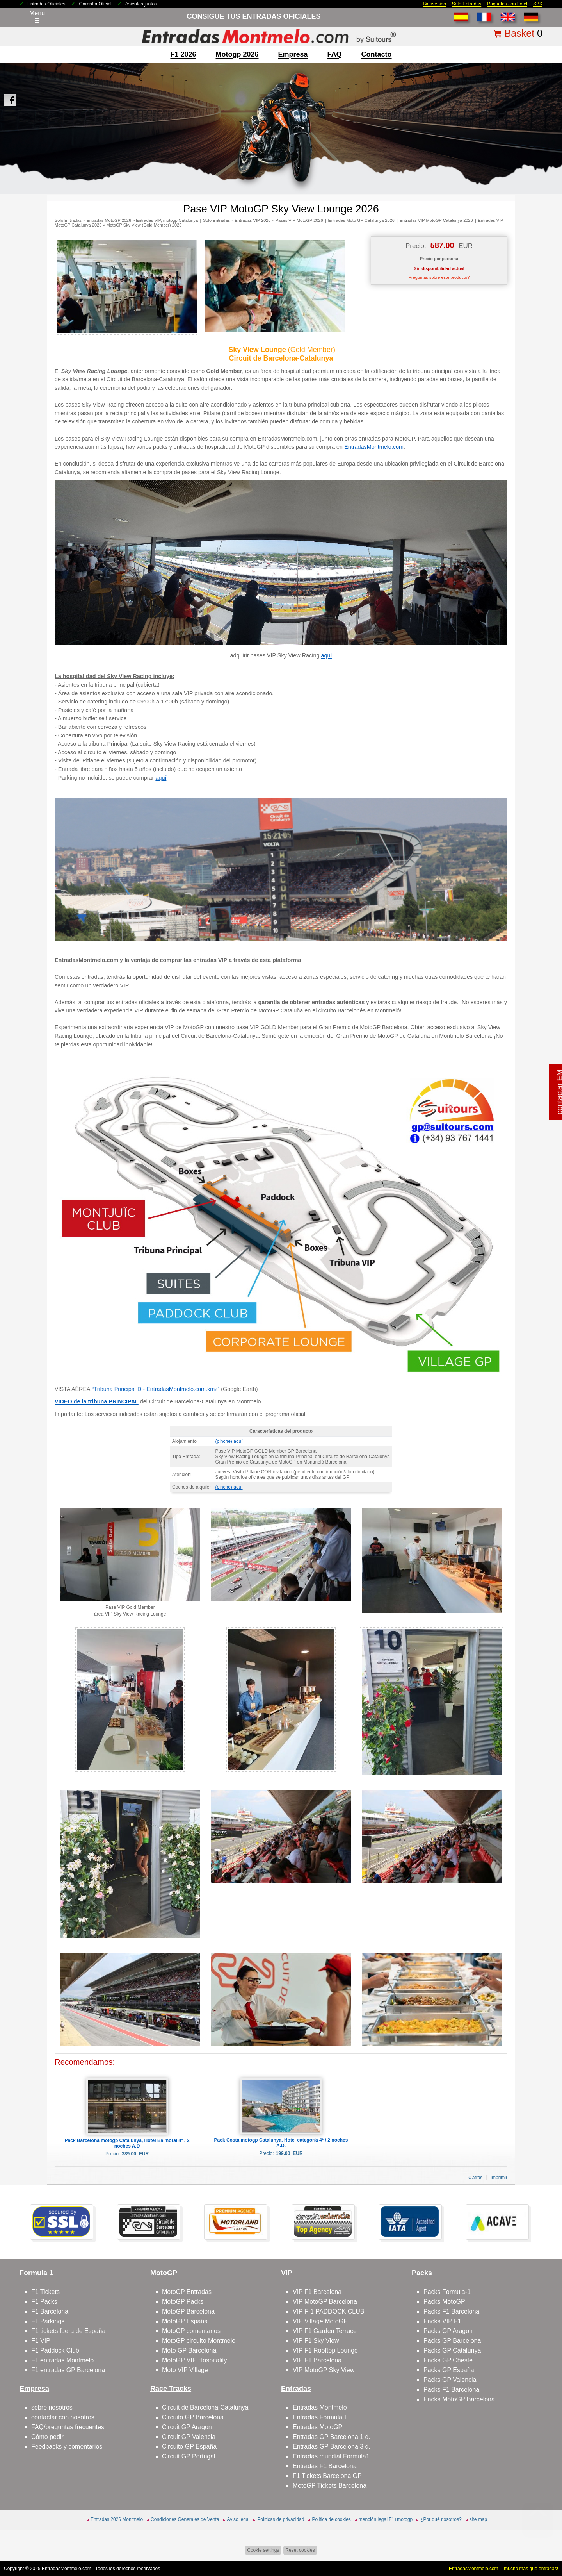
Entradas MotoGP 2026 (108, 220)
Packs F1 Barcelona (451, 2311)
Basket (519, 33)
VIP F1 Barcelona (317, 2292)
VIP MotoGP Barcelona (325, 2301)
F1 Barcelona (49, 2311)
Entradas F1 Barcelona (325, 2466)
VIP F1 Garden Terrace (325, 2331)
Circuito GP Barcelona (193, 2417)
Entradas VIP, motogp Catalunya (167, 220)
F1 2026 (183, 54)
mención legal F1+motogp (386, 2519)
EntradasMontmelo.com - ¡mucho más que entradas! (503, 2568)
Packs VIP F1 (442, 2321)
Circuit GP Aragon (187, 2427)
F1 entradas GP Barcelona (68, 2370)
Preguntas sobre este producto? (439, 277)
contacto (376, 54)
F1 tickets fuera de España (68, 2331)
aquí (326, 655)
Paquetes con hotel (507, 4)
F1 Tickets (45, 2292)
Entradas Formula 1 (320, 2417)
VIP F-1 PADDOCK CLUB (328, 2311)
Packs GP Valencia (449, 2379)
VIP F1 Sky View (316, 2340)
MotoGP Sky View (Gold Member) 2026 (144, 225)
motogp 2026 (236, 54)
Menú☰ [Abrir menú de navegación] (37, 17)
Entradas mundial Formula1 (331, 2456)
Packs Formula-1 (447, 2292)
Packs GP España (448, 2370)
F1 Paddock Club (55, 2350)
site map (478, 2519)
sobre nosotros (52, 2407)
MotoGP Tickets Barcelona (329, 2485)
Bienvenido (434, 4)
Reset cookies (300, 2550)
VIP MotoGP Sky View (323, 2370)
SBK (537, 4)
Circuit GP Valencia (188, 2436)
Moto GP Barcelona (189, 2350)
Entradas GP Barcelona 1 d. (331, 2436)
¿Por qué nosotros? (440, 2519)
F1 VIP (40, 2340)
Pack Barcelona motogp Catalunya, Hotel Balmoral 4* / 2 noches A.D (127, 2143)
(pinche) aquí (229, 1441)
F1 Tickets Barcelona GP (327, 2475)
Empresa (293, 54)
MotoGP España (185, 2321)
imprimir (499, 2177)
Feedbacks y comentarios (66, 2446)
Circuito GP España (189, 2446)
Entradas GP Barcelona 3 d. (331, 2446)
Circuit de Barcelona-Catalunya (205, 2407)
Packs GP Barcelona (452, 2340)
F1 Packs (44, 2301)
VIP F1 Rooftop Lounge (325, 2350)
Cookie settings (263, 2550)
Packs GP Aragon (448, 2331)
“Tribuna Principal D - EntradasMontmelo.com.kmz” (156, 1389)
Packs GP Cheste (448, 2360)
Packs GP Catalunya (452, 2350)
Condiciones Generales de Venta (185, 2519)
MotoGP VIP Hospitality (194, 2360)
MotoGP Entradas (187, 2292)
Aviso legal (238, 2519)
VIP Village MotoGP (320, 2321)
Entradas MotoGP (317, 2427)
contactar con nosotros (62, 2417)
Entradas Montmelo (320, 2407)
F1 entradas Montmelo (62, 2360)
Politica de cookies (331, 2519)
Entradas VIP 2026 (252, 220)
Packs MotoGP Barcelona (459, 2399)
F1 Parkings (47, 2321)
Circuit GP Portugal (188, 2456)
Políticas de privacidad (280, 2519)
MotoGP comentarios (191, 2331)
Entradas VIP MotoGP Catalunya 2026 (436, 220)
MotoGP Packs (182, 2301)
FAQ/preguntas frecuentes (67, 2427)
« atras (475, 2177)
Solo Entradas (466, 4)
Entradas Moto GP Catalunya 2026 (361, 220)
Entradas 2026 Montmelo (117, 2519)
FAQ (334, 54)
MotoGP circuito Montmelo (198, 2340)
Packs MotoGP (444, 2301)
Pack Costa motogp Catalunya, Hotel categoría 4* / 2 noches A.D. (281, 2142)
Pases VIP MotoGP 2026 (299, 220)
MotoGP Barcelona (188, 2311)
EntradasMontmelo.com (374, 447)
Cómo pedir (47, 2436)
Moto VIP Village (185, 2370)
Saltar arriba (538, 2540)
